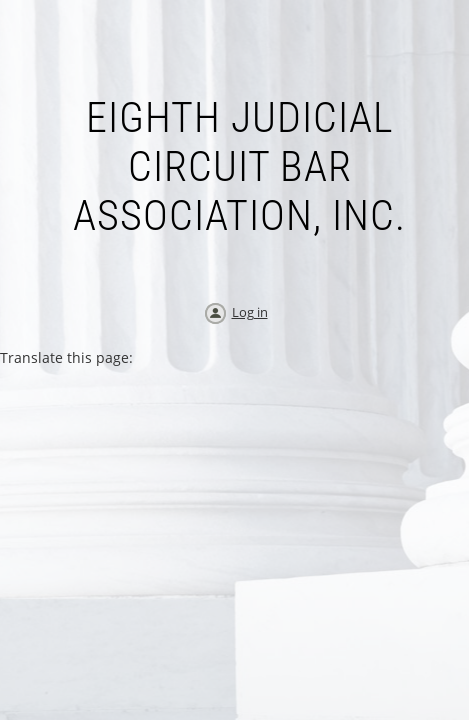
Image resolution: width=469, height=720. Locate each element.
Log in (250, 312)
